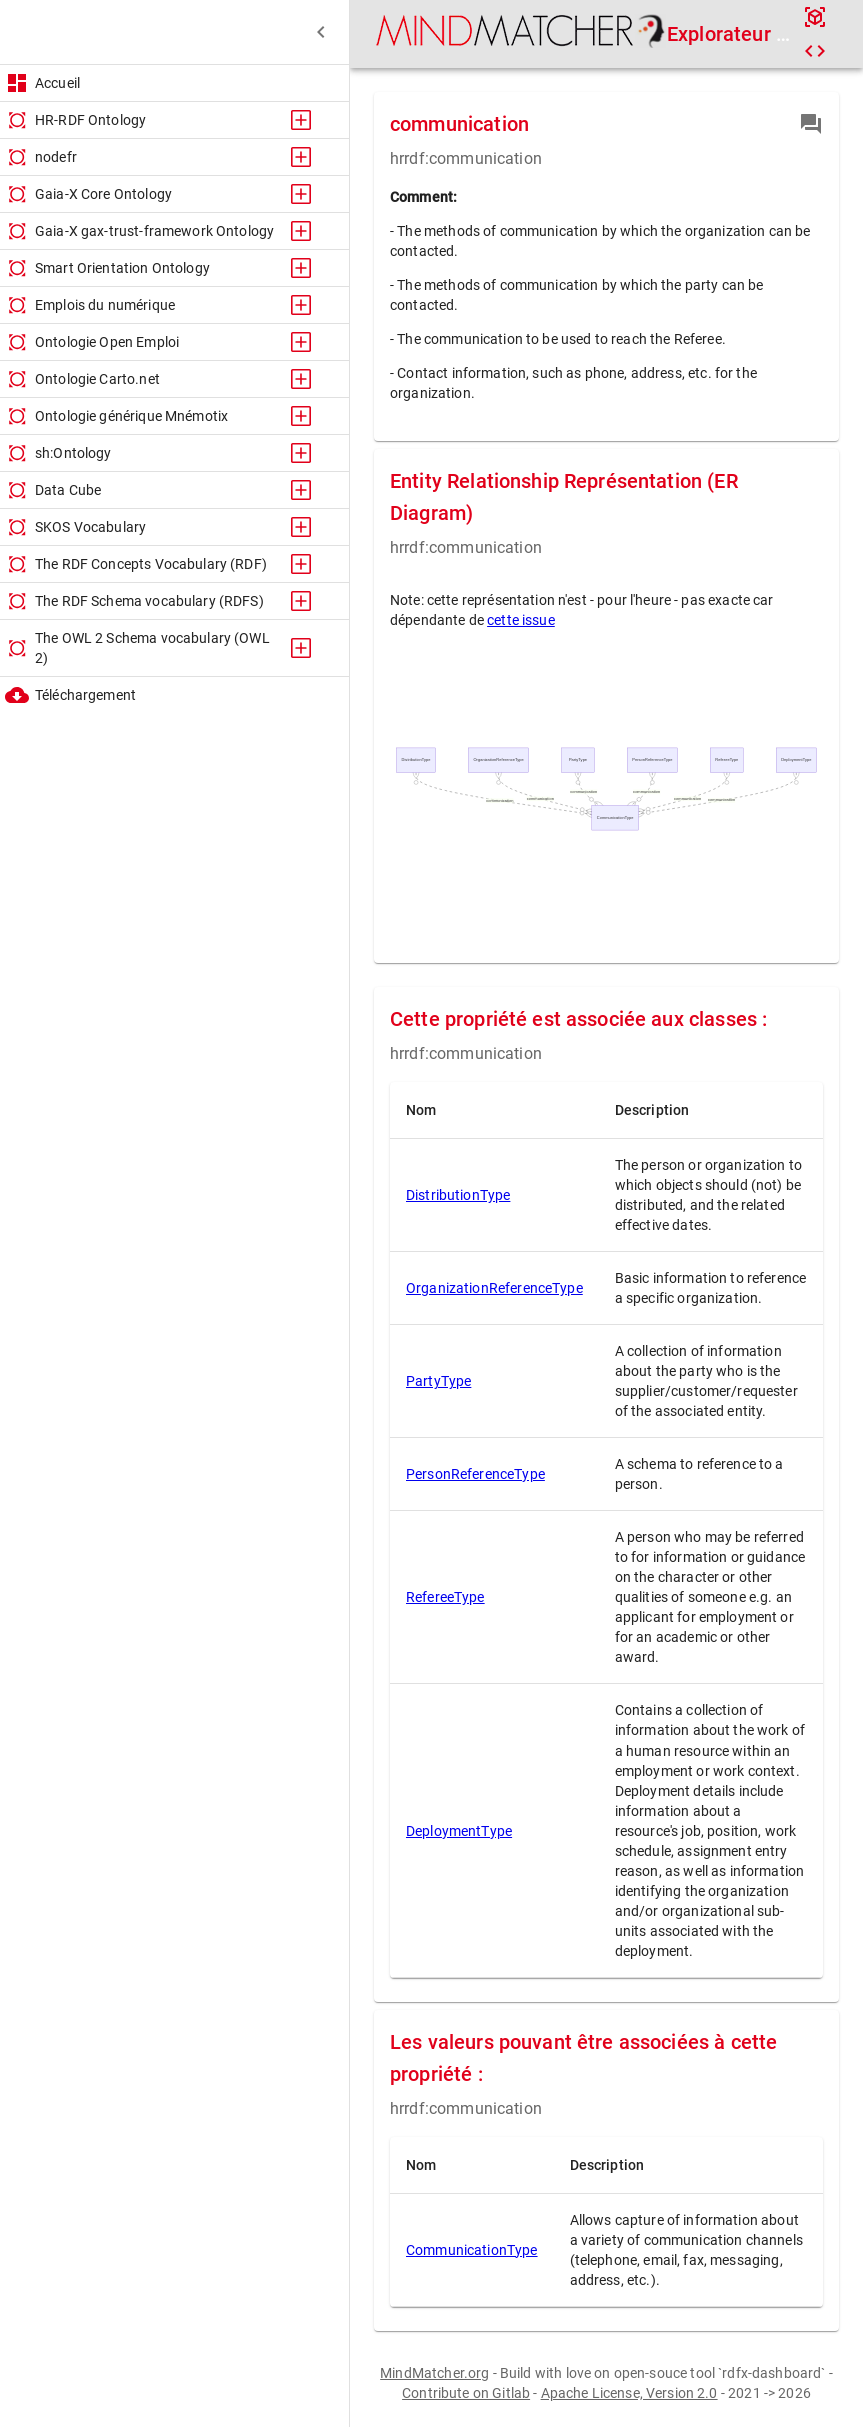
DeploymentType (459, 1831)
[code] (815, 51)
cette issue (521, 620)
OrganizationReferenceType (494, 1288)
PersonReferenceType (475, 1474)
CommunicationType (472, 2250)
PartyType (438, 1381)
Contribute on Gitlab (466, 2393)
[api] (815, 17)
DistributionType (458, 1195)
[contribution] (811, 124)
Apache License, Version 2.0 (629, 2393)
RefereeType (445, 1597)
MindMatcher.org (434, 2373)
